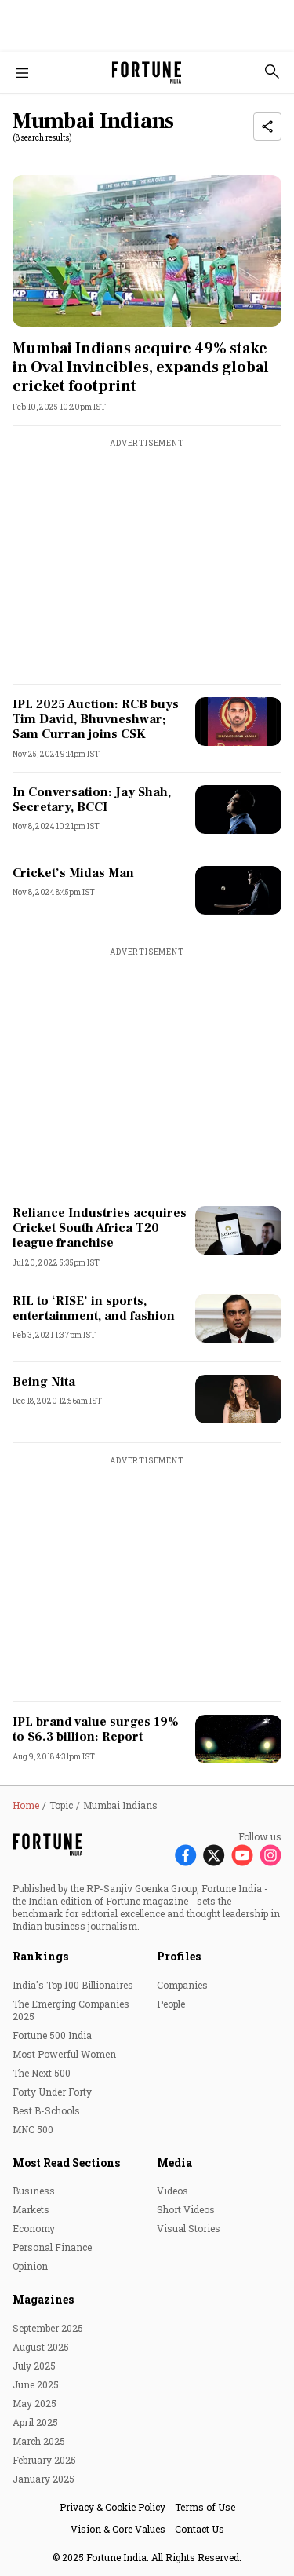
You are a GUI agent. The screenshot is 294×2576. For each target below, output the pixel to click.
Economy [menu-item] (34, 2228)
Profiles (179, 1956)
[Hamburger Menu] (22, 73)
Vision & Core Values (118, 2529)
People (171, 2003)
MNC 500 (33, 2129)
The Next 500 (42, 2072)
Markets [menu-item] (31, 2209)
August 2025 (41, 2346)
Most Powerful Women (64, 2054)
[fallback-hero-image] (147, 251)
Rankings (40, 1956)
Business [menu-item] (34, 2190)
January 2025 (43, 2478)
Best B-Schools (46, 2110)
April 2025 (35, 2422)
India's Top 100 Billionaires (73, 1985)
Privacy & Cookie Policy (112, 2507)
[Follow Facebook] (186, 1855)
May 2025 (34, 2403)
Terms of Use (205, 2507)
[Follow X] (214, 1855)
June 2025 (36, 2384)
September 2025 (48, 2328)
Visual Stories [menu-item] (188, 2228)
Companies (182, 1985)
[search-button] (272, 71)
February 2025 (44, 2460)
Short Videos (186, 2209)
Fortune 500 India (52, 2035)
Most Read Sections (66, 2162)
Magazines (43, 2299)
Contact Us (199, 2529)
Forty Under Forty (52, 2091)
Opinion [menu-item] (30, 2266)
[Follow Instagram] (270, 1855)
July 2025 (34, 2365)
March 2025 (39, 2441)
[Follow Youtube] (242, 1855)
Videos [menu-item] (172, 2190)
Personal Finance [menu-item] (52, 2247)
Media (174, 2162)
